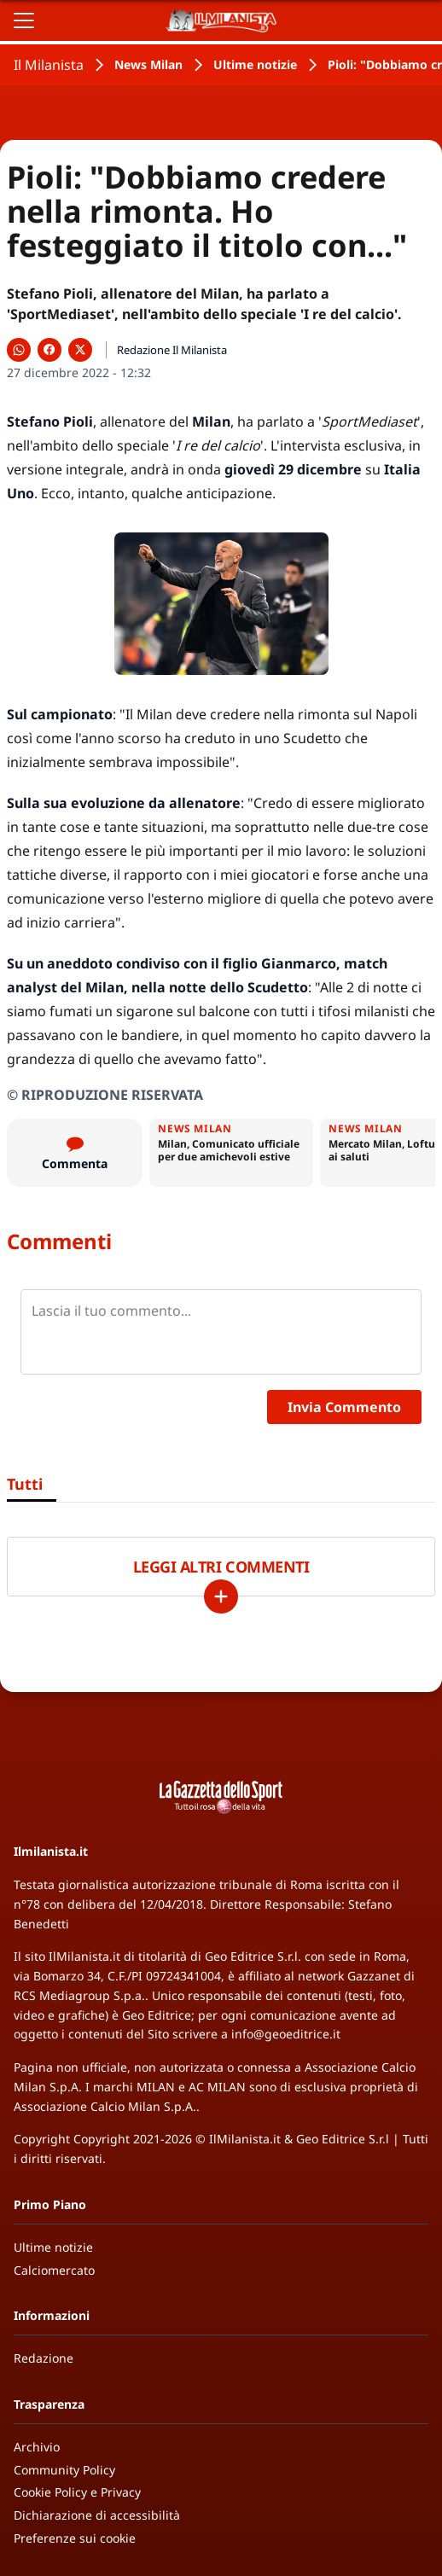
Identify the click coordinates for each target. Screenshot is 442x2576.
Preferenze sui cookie (75, 2538)
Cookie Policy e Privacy (77, 2492)
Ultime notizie (255, 64)
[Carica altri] (221, 1596)
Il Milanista (49, 64)
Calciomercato (54, 2270)
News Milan (148, 64)
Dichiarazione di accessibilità (97, 2515)
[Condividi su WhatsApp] (19, 350)
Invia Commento (344, 1407)
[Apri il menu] (24, 20)
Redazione (43, 2358)
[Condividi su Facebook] (49, 350)
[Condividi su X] (80, 350)
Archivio (37, 2447)
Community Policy (64, 2470)
